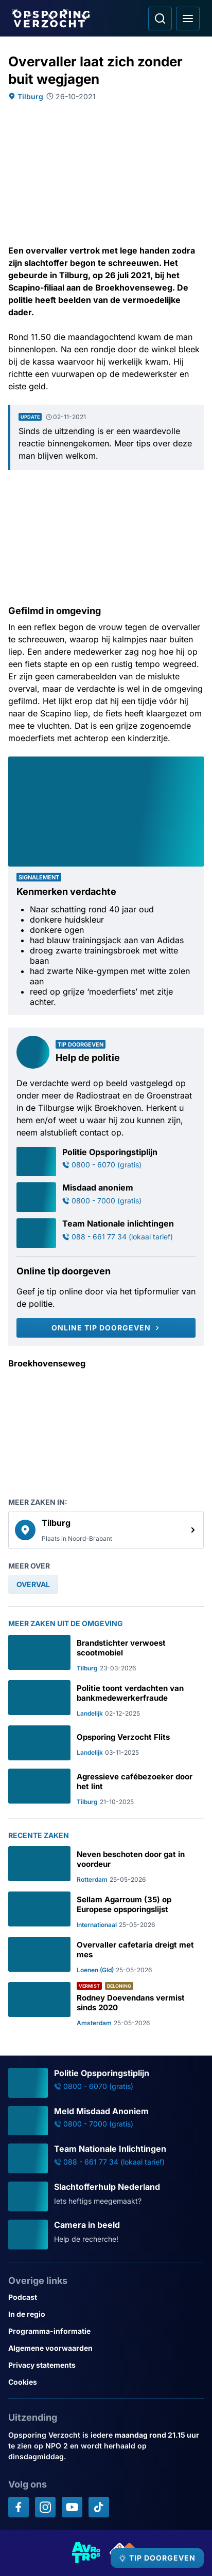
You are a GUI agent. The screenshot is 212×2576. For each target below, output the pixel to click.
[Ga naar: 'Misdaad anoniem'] (106, 1197)
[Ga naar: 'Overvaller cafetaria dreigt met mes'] (106, 1955)
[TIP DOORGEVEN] (157, 2558)
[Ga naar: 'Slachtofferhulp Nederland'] (106, 2196)
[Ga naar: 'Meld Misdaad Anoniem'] (106, 2121)
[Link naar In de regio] (106, 2314)
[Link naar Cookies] (106, 2381)
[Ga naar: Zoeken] (160, 18)
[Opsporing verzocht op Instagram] (45, 2507)
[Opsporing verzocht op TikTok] (99, 2507)
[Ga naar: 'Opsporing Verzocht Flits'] (106, 1742)
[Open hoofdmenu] (188, 18)
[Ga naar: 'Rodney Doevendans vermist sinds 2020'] (106, 2004)
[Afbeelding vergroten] (196, 763)
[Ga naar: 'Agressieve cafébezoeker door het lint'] (106, 1787)
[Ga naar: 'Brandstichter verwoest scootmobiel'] (106, 1653)
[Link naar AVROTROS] (86, 2553)
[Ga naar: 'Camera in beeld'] (106, 2234)
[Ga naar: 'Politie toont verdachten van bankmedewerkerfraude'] (106, 1698)
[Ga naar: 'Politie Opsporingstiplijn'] (106, 1162)
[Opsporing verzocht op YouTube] (72, 2507)
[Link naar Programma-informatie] (106, 2331)
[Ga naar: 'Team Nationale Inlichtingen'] (106, 2158)
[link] (106, 1530)
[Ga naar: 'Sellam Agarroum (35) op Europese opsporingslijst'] (106, 1910)
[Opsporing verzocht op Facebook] (18, 2507)
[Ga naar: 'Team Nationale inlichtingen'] (106, 1233)
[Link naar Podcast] (106, 2297)
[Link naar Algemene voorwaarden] (106, 2348)
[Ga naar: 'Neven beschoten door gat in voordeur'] (106, 1864)
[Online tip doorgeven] (106, 1328)
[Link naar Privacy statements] (106, 2365)
